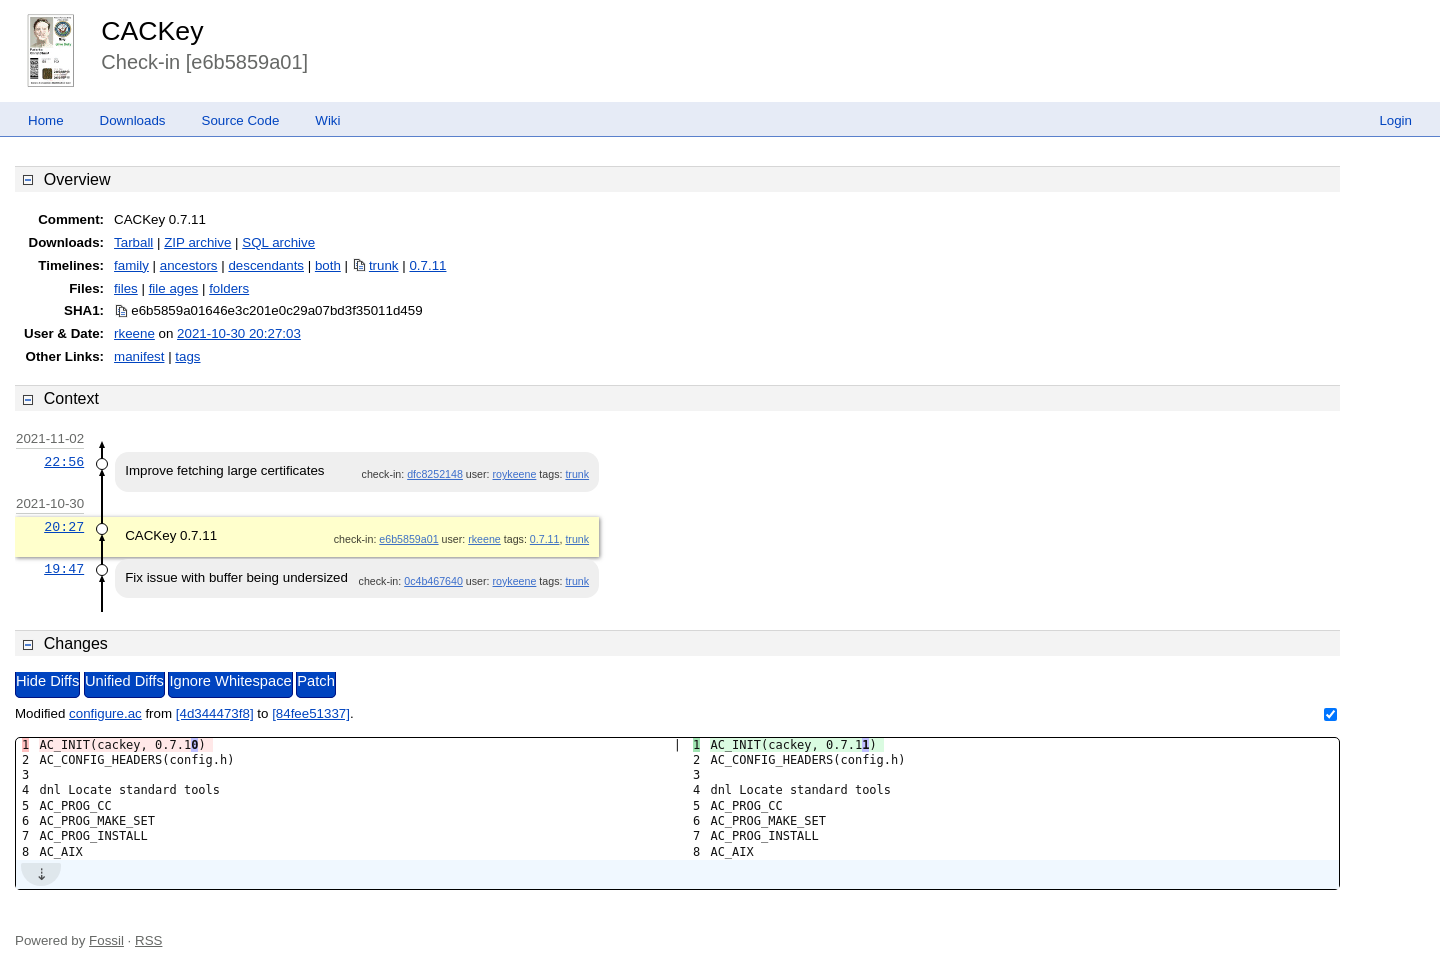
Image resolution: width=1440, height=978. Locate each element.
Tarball (133, 242)
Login (1395, 120)
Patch (315, 681)
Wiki (327, 120)
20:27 (64, 527)
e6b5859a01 (408, 539)
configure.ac (105, 713)
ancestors (189, 265)
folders (229, 288)
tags (187, 356)
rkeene (134, 333)
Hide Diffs (47, 681)
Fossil (106, 940)
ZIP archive (197, 242)
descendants (266, 265)
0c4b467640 (433, 581)
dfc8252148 (435, 474)
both (328, 265)
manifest (139, 356)
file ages (174, 288)
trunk (384, 265)
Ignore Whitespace (230, 681)
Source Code (241, 120)
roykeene (515, 474)
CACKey (152, 31)
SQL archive (278, 242)
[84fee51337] (311, 713)
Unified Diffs (124, 681)
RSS (148, 940)
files (126, 288)
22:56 (64, 462)
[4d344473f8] (215, 713)
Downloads (133, 120)
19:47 (64, 569)
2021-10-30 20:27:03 (239, 333)
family (131, 265)
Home (46, 120)
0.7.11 (427, 265)
